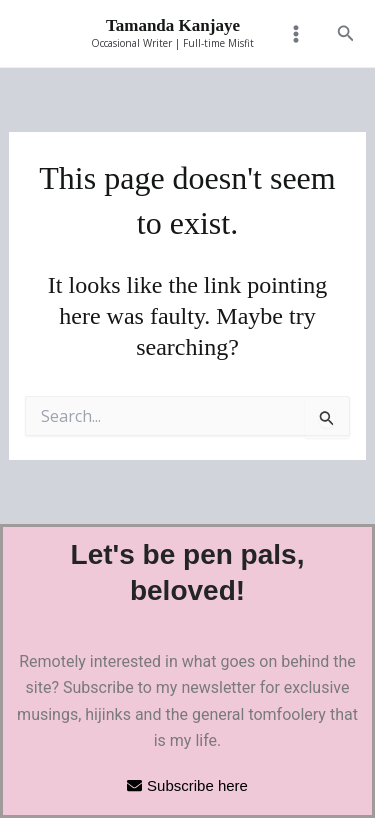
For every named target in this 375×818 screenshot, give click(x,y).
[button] (346, 34)
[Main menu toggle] (295, 34)
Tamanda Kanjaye (173, 25)
